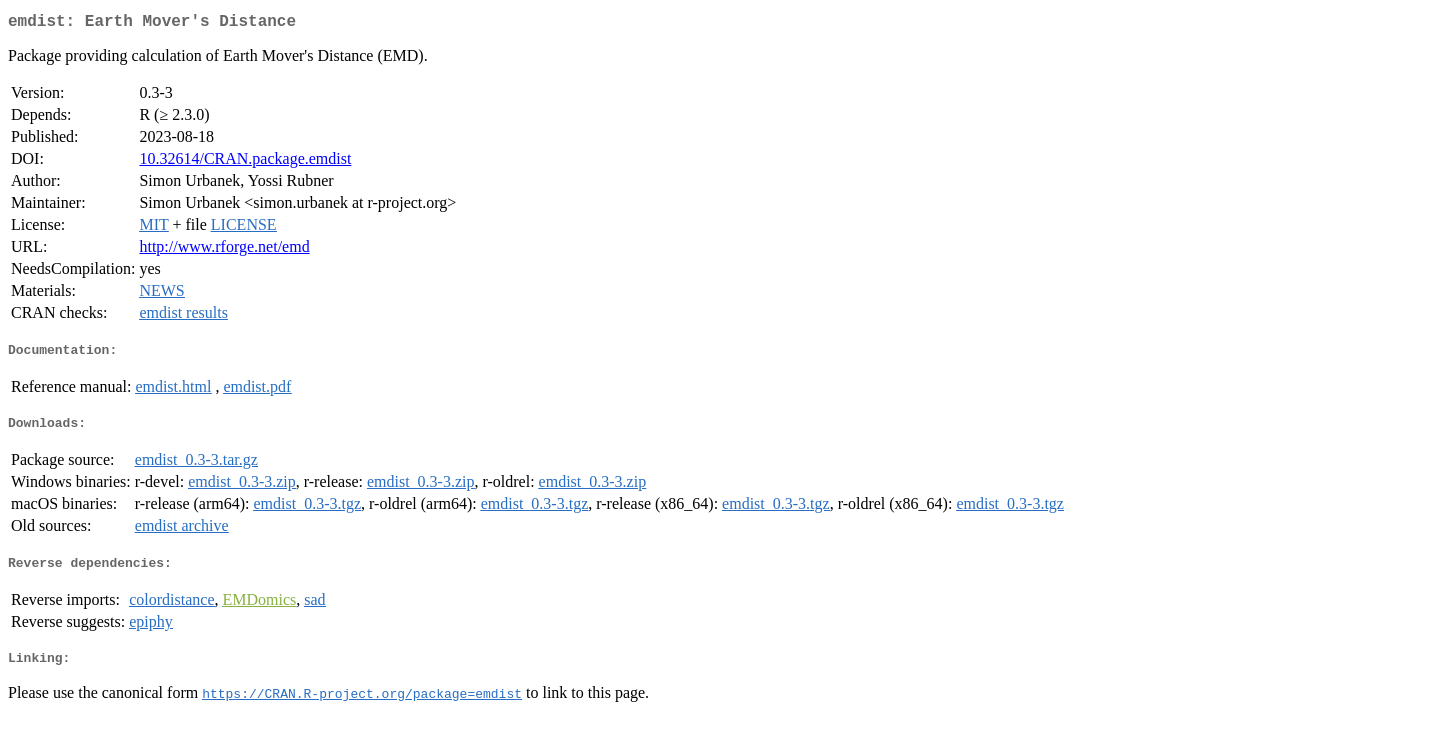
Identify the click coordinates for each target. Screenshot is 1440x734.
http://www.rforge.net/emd (224, 250)
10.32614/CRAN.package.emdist (245, 162)
